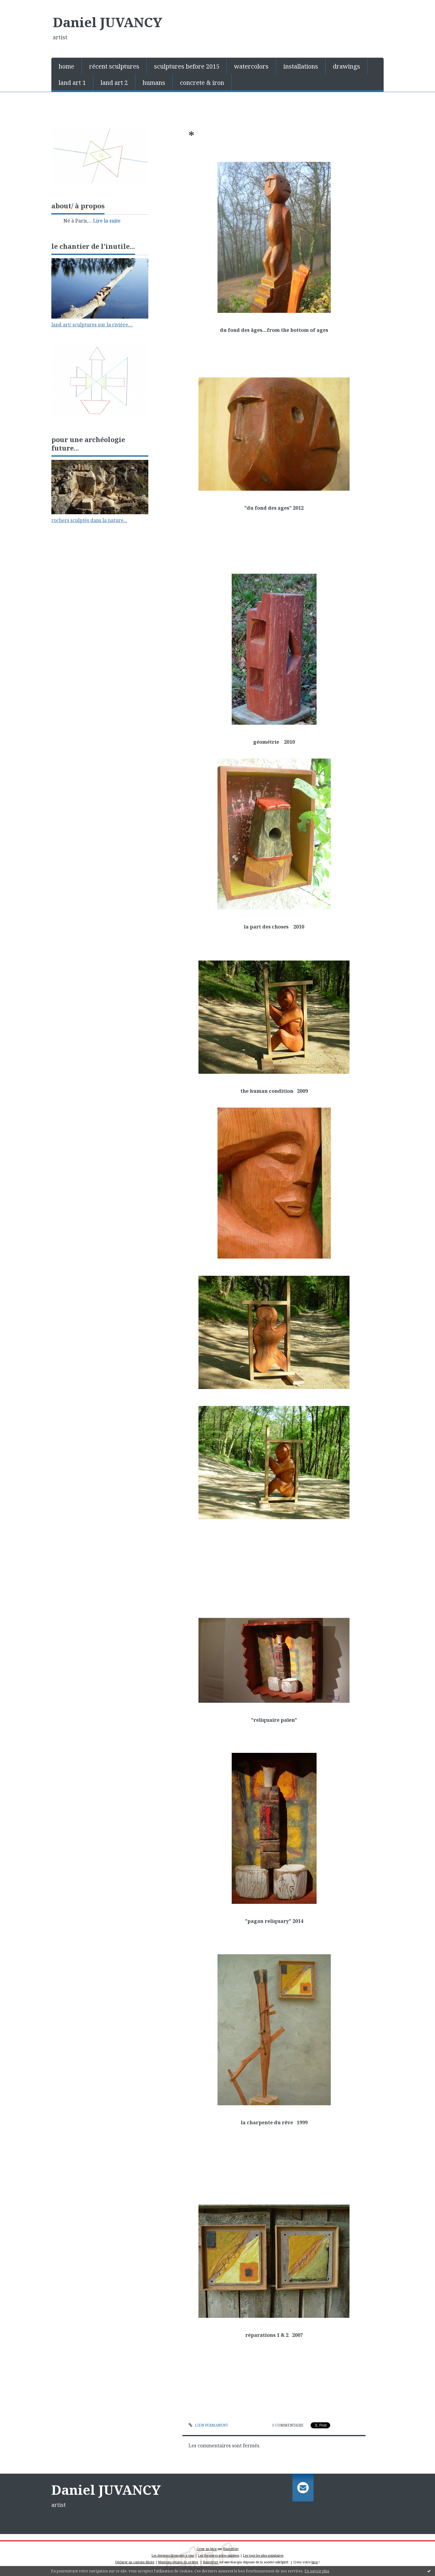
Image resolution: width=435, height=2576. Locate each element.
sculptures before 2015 (186, 66)
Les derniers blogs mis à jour (173, 2555)
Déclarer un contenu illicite (134, 2562)
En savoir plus (316, 2571)
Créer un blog (207, 2549)
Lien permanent (208, 2425)
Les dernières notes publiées (218, 2555)
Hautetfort (231, 2549)
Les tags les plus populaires (263, 2555)
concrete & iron (202, 83)
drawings (346, 66)
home (66, 66)
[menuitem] (66, 66)
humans (154, 83)
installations (300, 66)
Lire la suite (107, 220)
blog (314, 2562)
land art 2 (114, 83)
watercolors (251, 66)
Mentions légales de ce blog (178, 2562)
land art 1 (72, 83)
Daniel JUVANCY (107, 22)
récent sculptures (114, 66)
